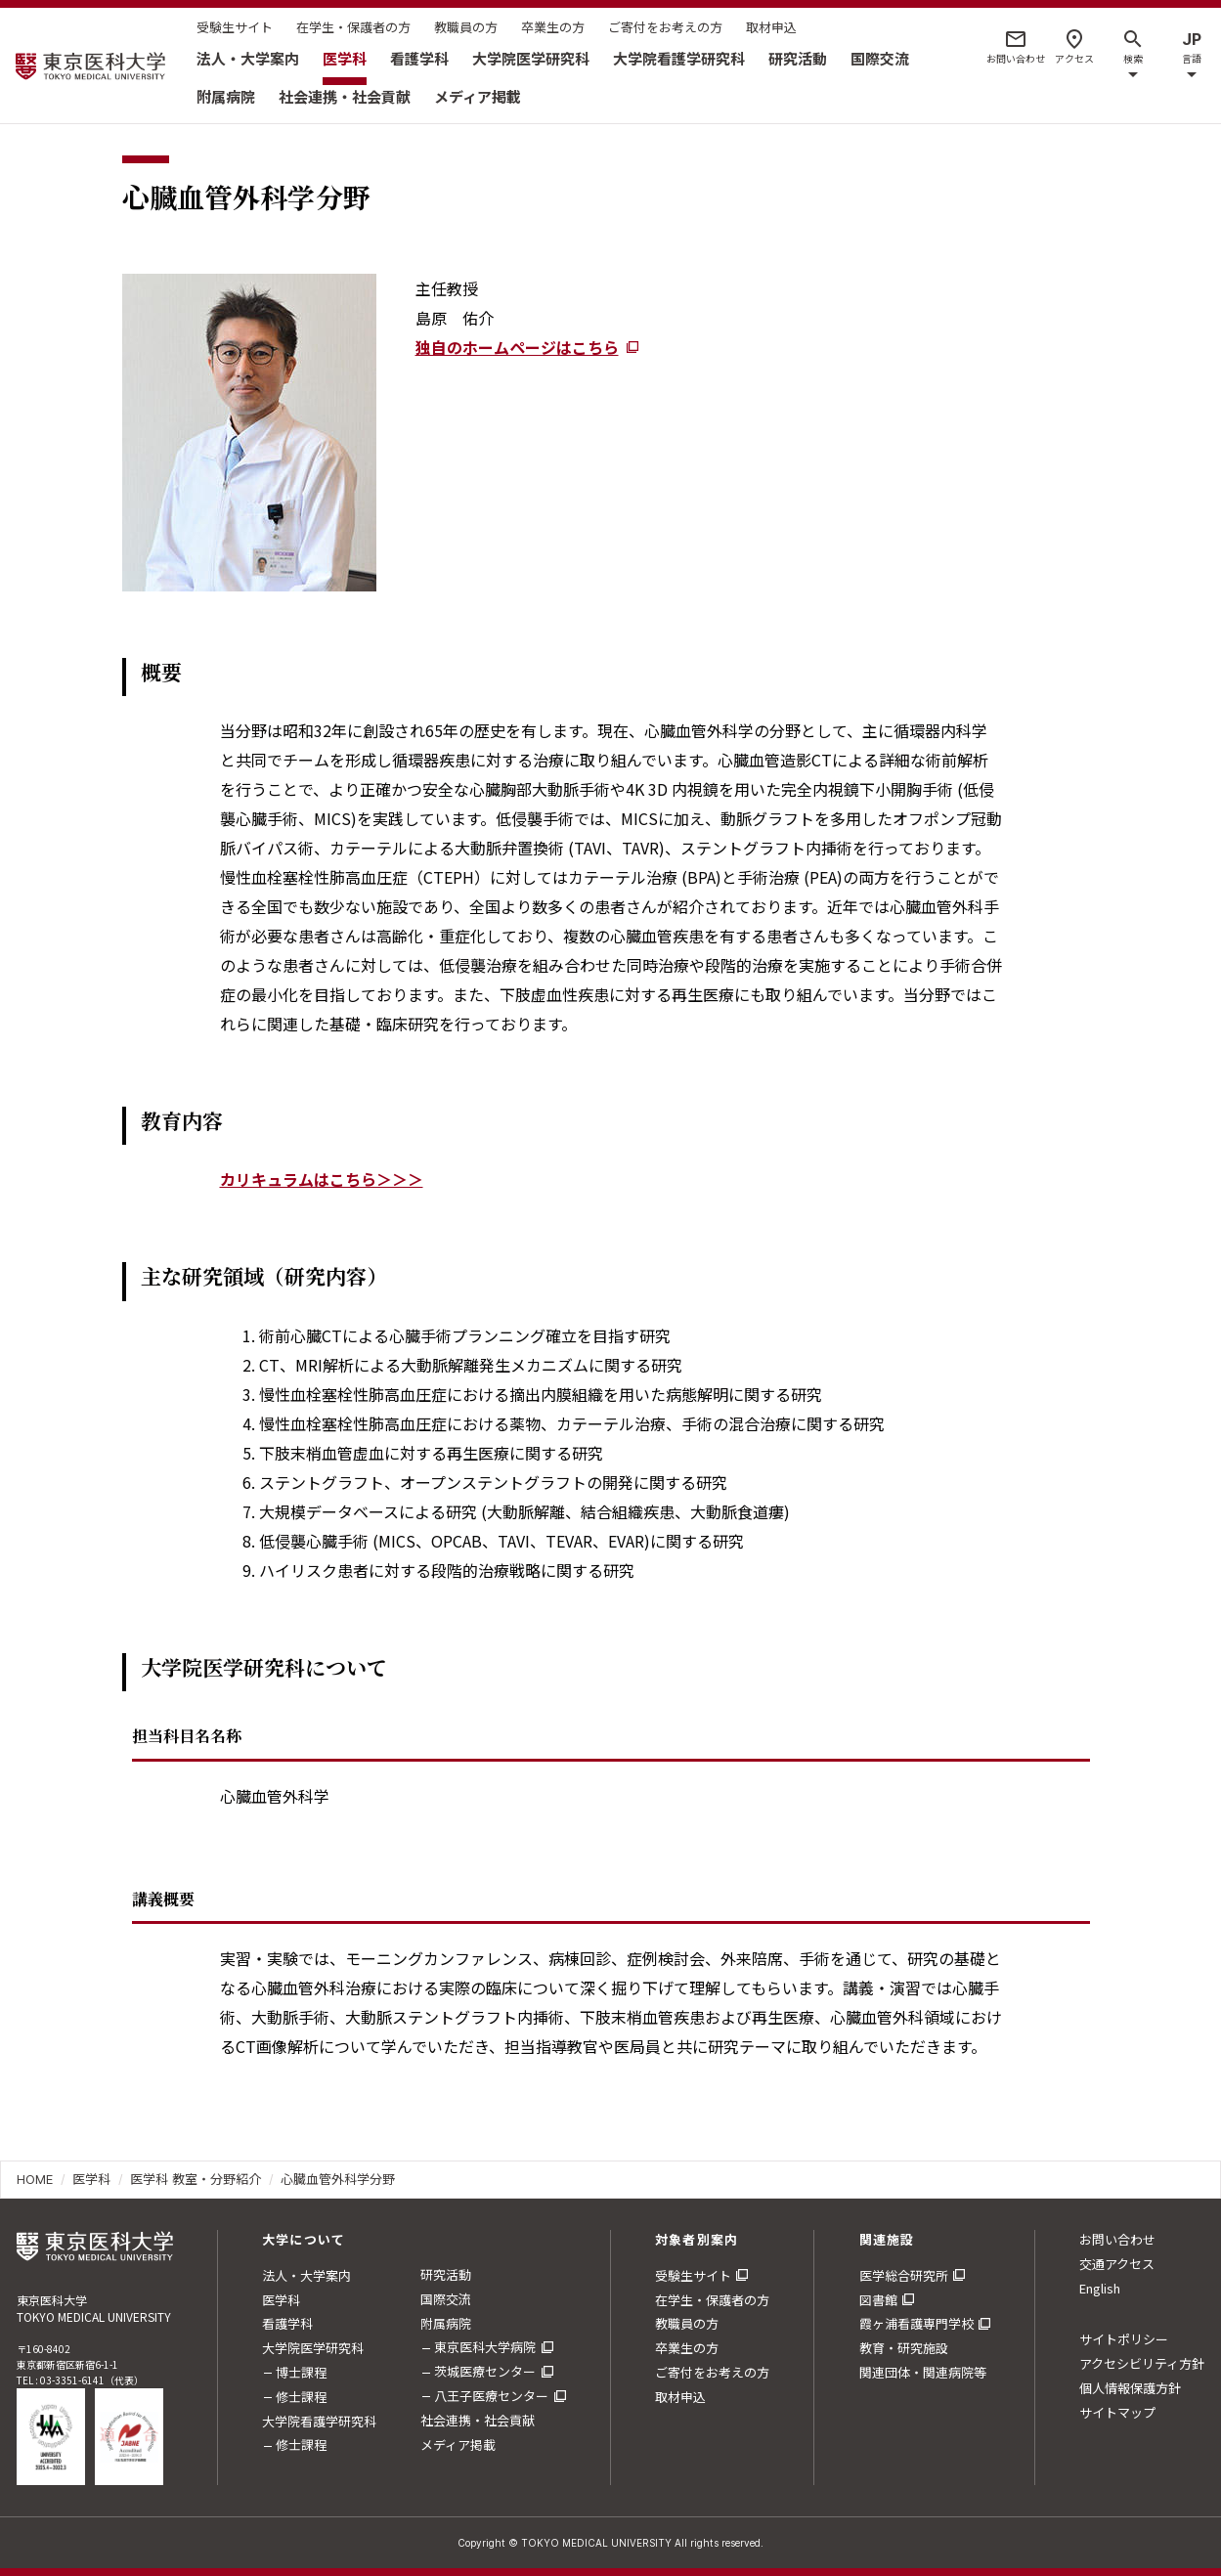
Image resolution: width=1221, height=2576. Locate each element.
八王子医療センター (491, 2395)
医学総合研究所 (903, 2275)
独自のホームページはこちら (517, 347)
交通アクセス (1117, 2263)
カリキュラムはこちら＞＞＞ (321, 1179)
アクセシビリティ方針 (1141, 2363)
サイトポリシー (1123, 2339)
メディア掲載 (477, 96)
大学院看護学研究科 (679, 58)
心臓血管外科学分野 (338, 2179)
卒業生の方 (553, 27)
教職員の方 (466, 27)
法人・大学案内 (247, 58)
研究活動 (797, 58)
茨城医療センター (485, 2371)
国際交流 (879, 58)
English (1099, 2288)
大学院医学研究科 (530, 58)
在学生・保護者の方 (353, 27)
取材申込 (771, 27)
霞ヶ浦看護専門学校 (916, 2323)
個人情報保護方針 (1130, 2388)
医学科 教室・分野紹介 (195, 2179)
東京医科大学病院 (485, 2346)
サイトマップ (1117, 2412)
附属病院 (225, 96)
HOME (35, 2179)
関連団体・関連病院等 (922, 2372)
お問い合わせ (1117, 2239)
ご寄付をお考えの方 (665, 27)
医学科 (345, 58)
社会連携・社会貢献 (345, 96)
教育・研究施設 (903, 2347)
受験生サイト (234, 27)
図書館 (878, 2300)
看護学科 (419, 58)
